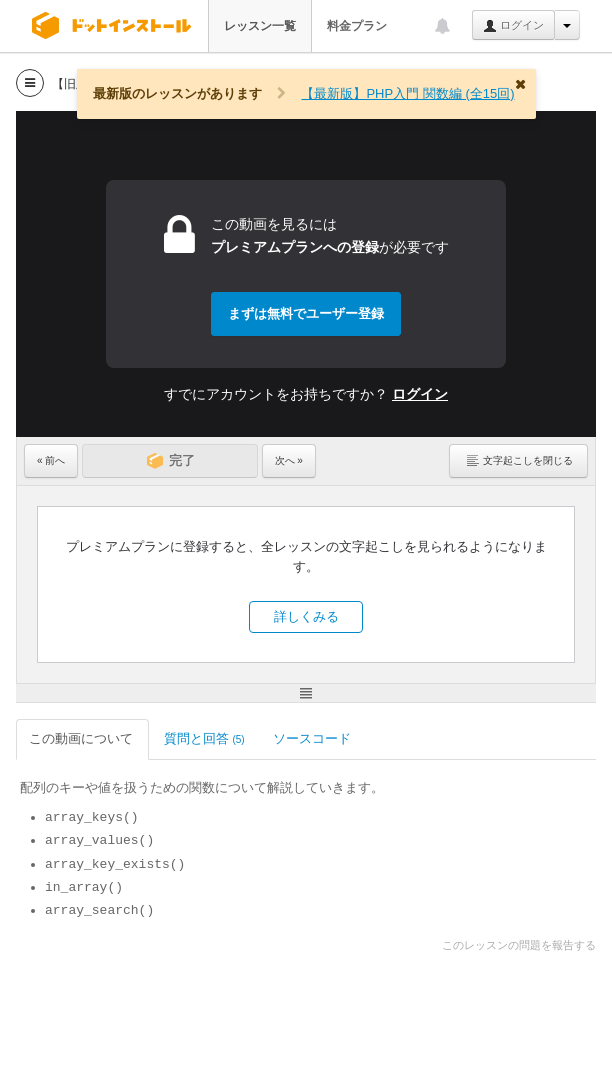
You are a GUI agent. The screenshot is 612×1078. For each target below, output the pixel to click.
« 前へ (51, 460)
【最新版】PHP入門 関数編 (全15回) (407, 93)
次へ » (289, 460)
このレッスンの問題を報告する (519, 945)
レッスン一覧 (260, 26)
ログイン (513, 26)
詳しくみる (306, 616)
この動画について (82, 738)
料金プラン (357, 26)
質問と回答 (204, 738)
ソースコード (313, 738)
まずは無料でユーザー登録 (306, 313)
